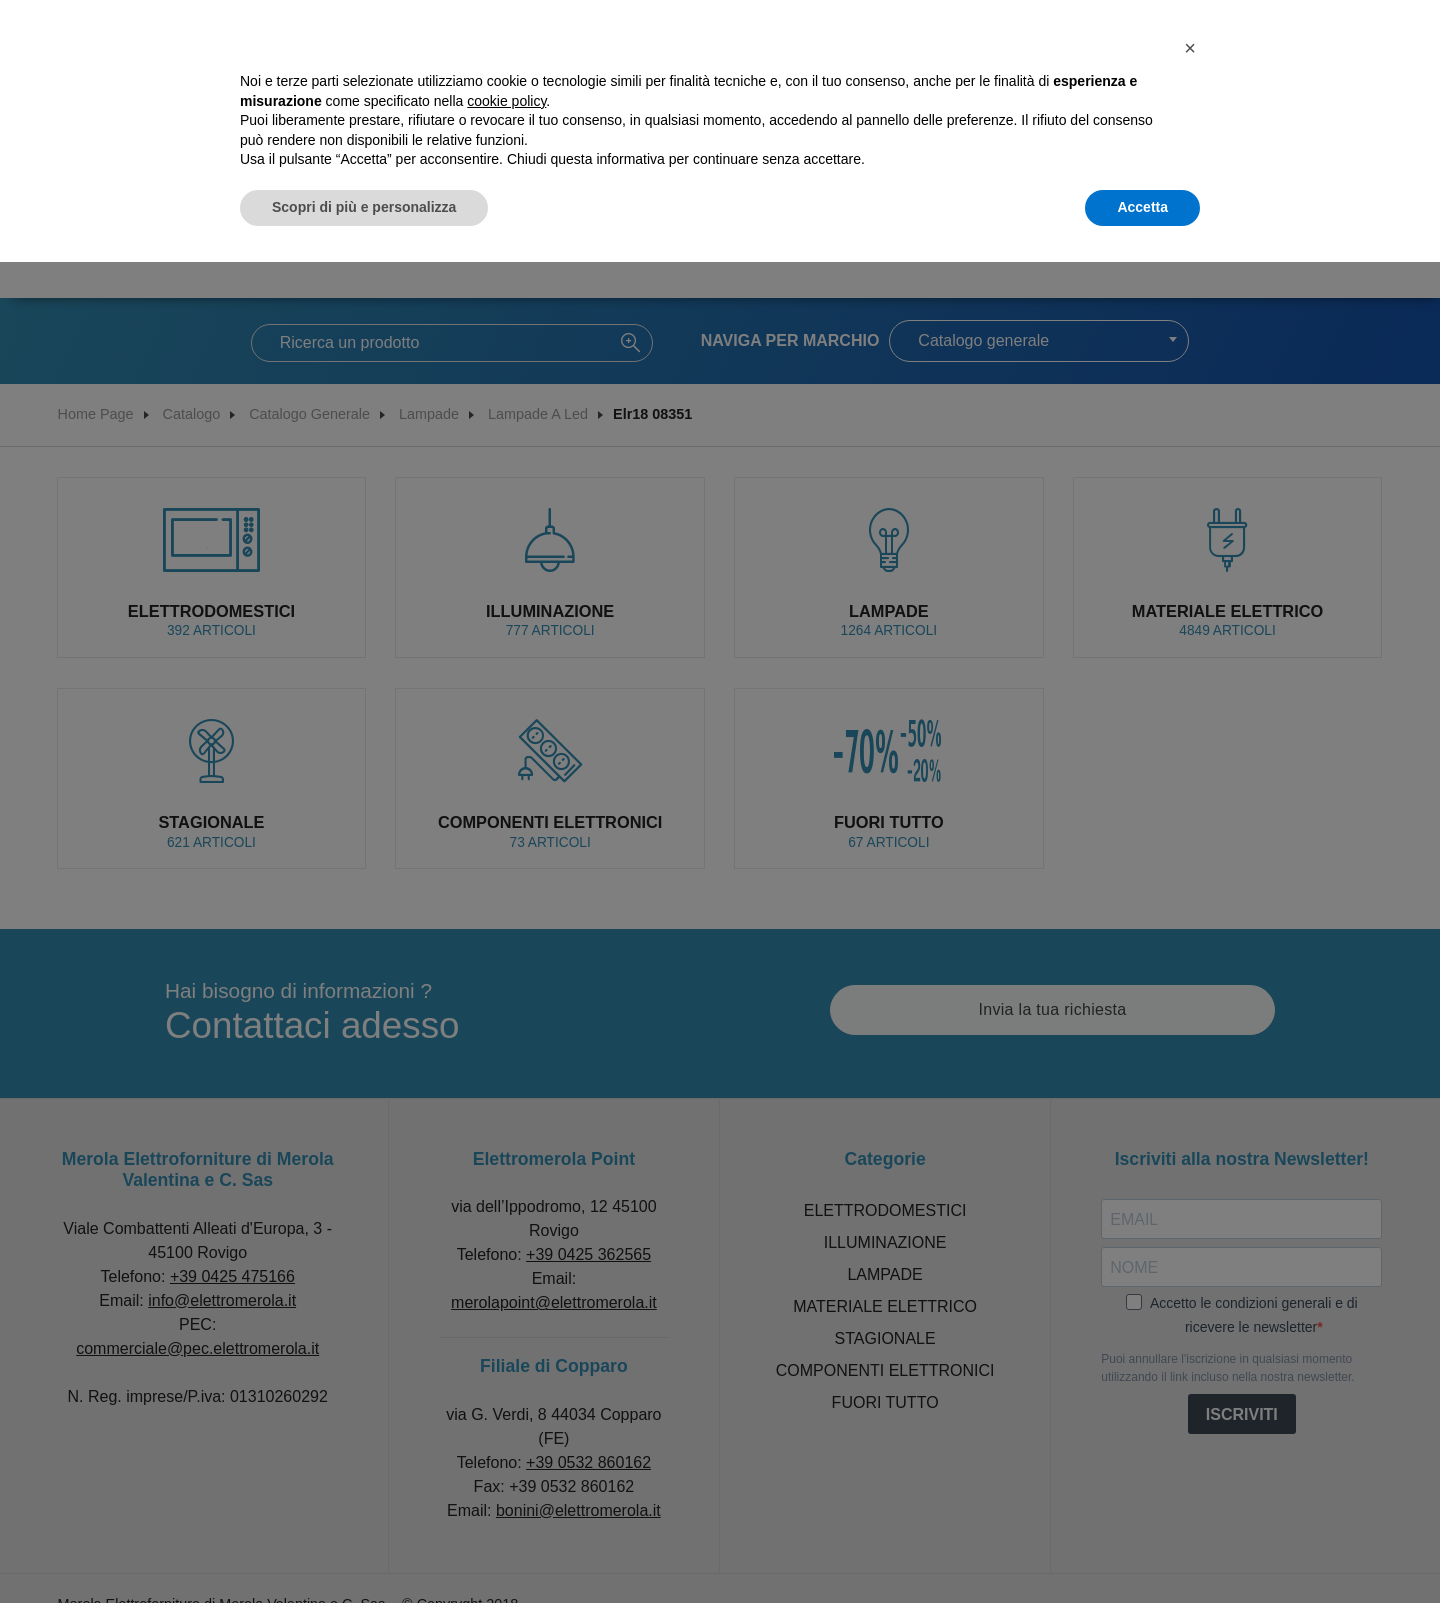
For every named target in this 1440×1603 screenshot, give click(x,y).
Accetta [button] (1142, 207)
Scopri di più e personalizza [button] (364, 207)
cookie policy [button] (506, 101)
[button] (1190, 48)
